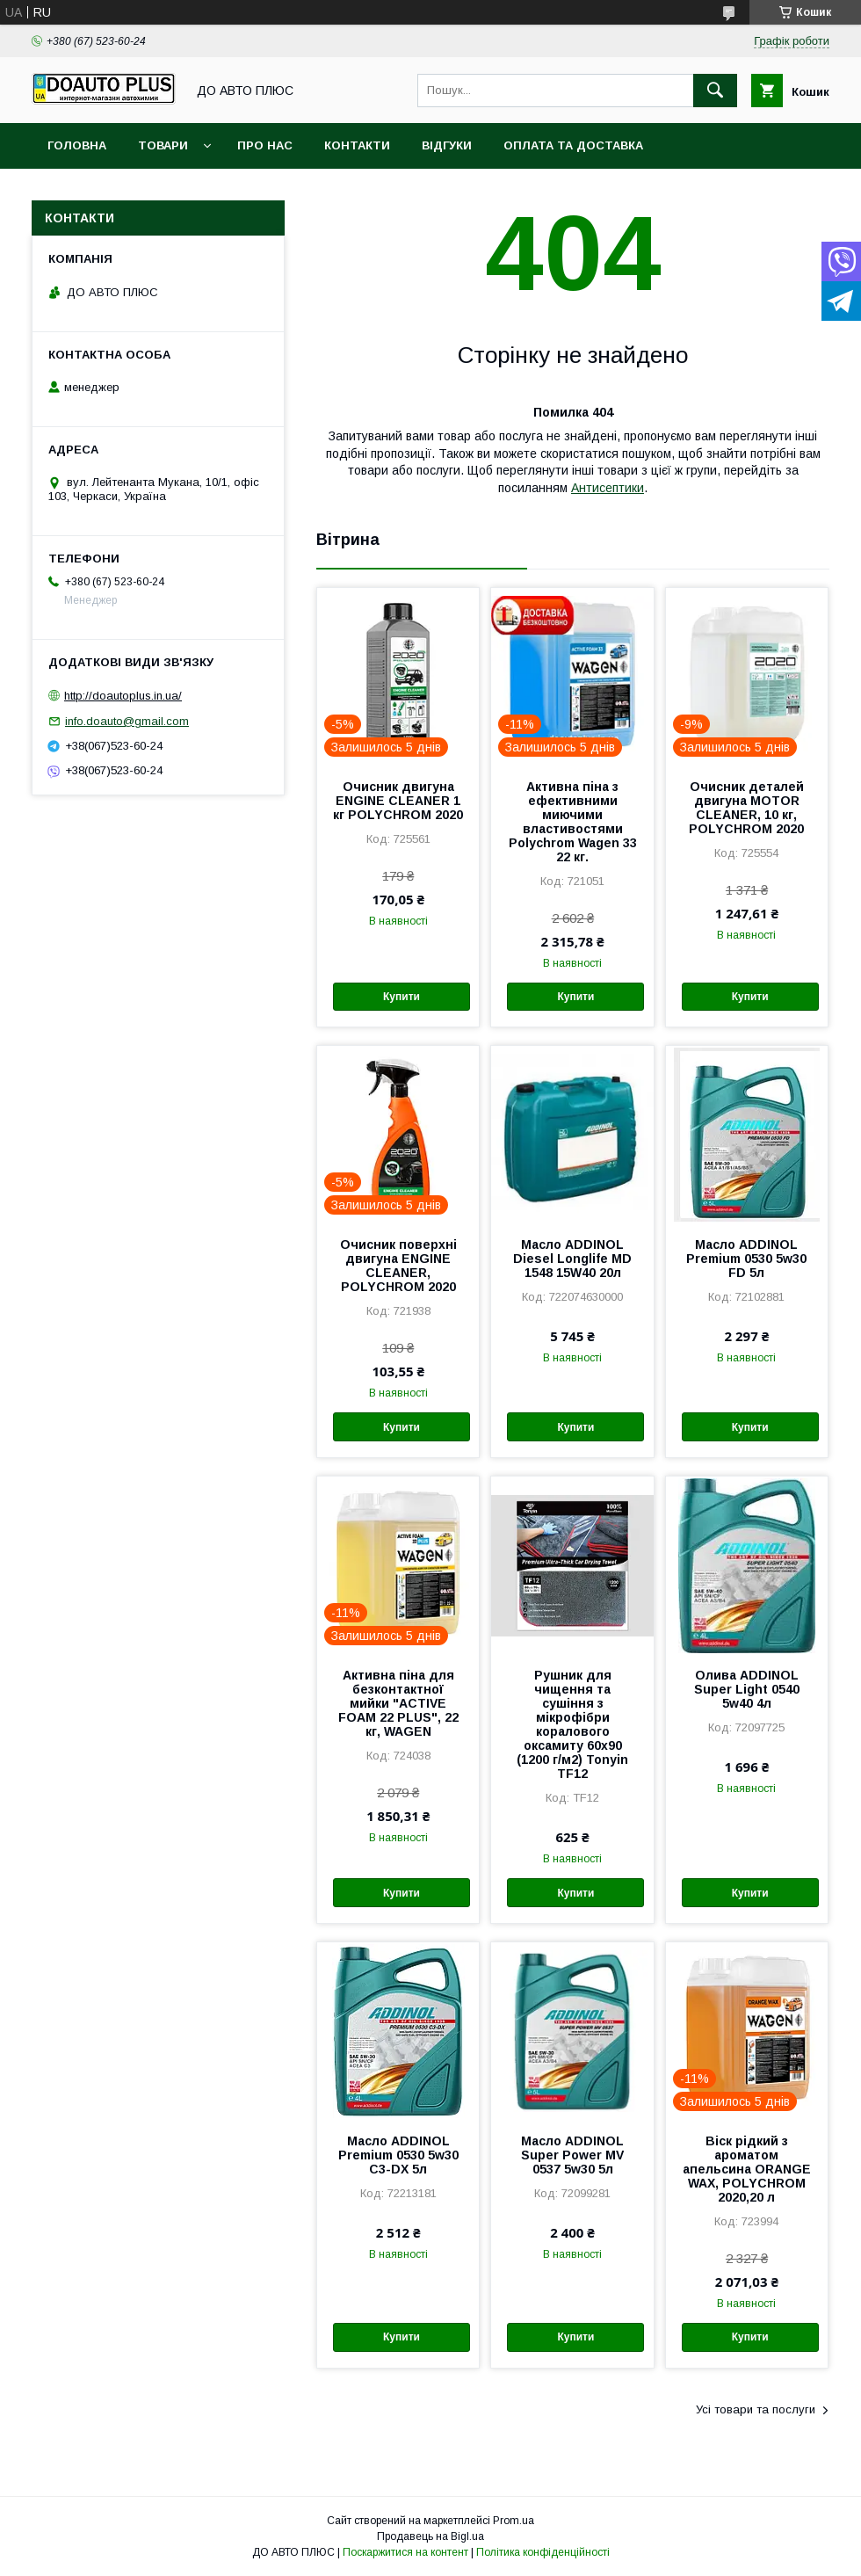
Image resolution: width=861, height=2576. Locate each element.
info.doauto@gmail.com (127, 721)
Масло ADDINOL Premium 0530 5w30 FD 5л (746, 1258)
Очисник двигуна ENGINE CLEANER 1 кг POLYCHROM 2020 (398, 801)
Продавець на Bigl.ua (430, 2536)
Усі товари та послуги (755, 2409)
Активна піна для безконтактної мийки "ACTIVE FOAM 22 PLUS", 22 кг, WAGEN (398, 1703)
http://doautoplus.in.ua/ (123, 695)
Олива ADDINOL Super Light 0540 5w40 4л (747, 1689)
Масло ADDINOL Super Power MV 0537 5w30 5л (572, 2155)
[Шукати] (715, 90)
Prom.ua (513, 2520)
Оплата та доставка (573, 145)
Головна (76, 145)
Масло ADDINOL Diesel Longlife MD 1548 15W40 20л (572, 1258)
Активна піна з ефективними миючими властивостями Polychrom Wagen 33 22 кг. (573, 822)
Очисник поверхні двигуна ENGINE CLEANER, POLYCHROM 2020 (398, 1265)
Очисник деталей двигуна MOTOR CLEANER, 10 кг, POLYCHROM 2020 (746, 808)
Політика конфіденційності (543, 2552)
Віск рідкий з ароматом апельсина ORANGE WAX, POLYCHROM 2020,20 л (747, 2169)
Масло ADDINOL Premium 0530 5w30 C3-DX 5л (398, 2155)
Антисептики (607, 488)
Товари (163, 145)
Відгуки (447, 145)
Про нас (265, 145)
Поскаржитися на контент (405, 2552)
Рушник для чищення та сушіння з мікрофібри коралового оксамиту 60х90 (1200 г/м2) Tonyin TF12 (572, 1724)
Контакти (357, 145)
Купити (401, 996)
